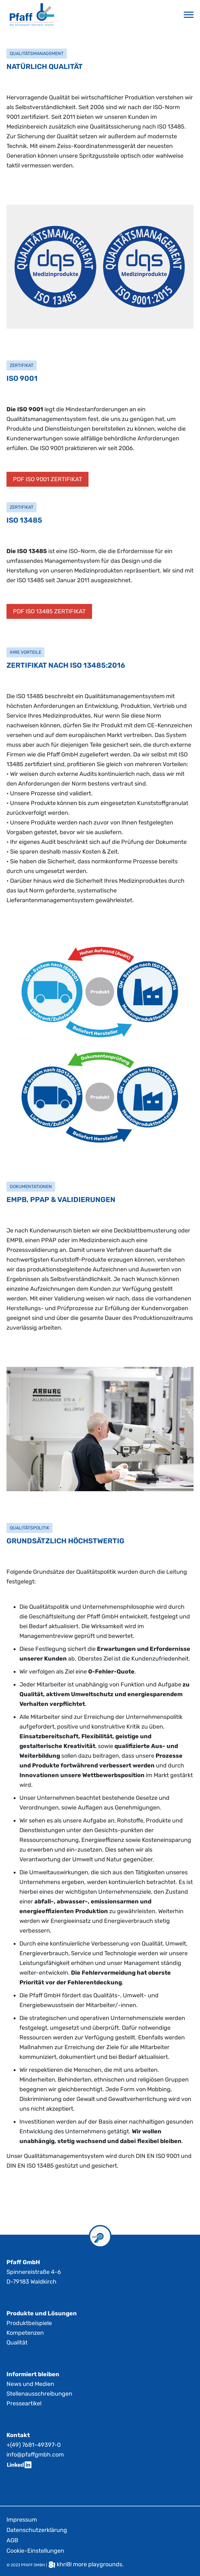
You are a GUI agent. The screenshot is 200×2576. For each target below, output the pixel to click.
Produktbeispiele (29, 2323)
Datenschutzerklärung (36, 2530)
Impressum (21, 2519)
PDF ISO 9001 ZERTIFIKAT (47, 479)
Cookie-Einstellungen (35, 2550)
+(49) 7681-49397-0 (33, 2444)
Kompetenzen (25, 2332)
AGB (12, 2540)
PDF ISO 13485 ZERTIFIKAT (49, 611)
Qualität (17, 2342)
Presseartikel (23, 2403)
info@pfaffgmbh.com (35, 2454)
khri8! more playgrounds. (90, 2564)
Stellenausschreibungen (39, 2393)
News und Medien (30, 2384)
